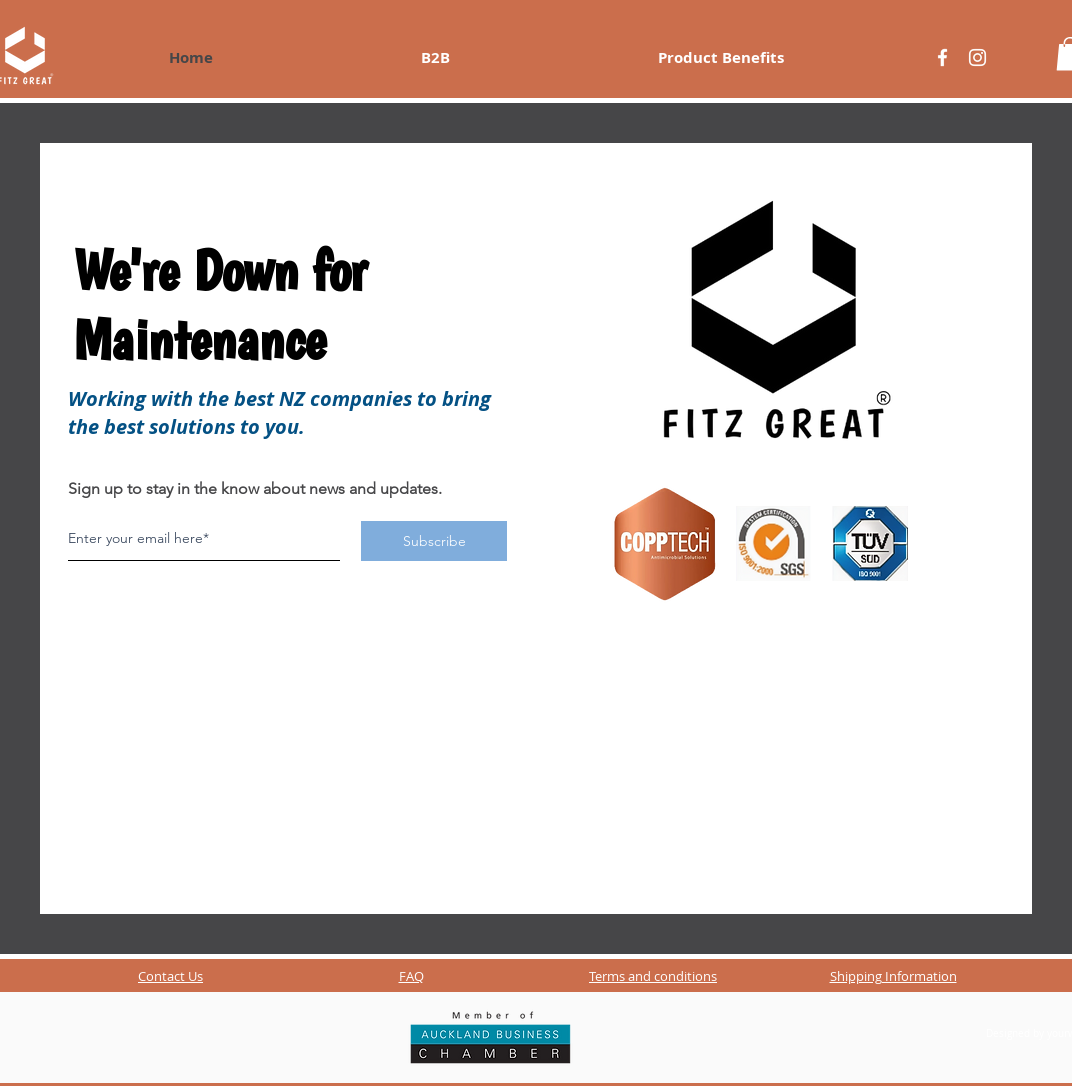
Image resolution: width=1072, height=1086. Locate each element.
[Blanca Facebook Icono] (942, 57)
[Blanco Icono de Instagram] (977, 57)
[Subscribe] (434, 541)
